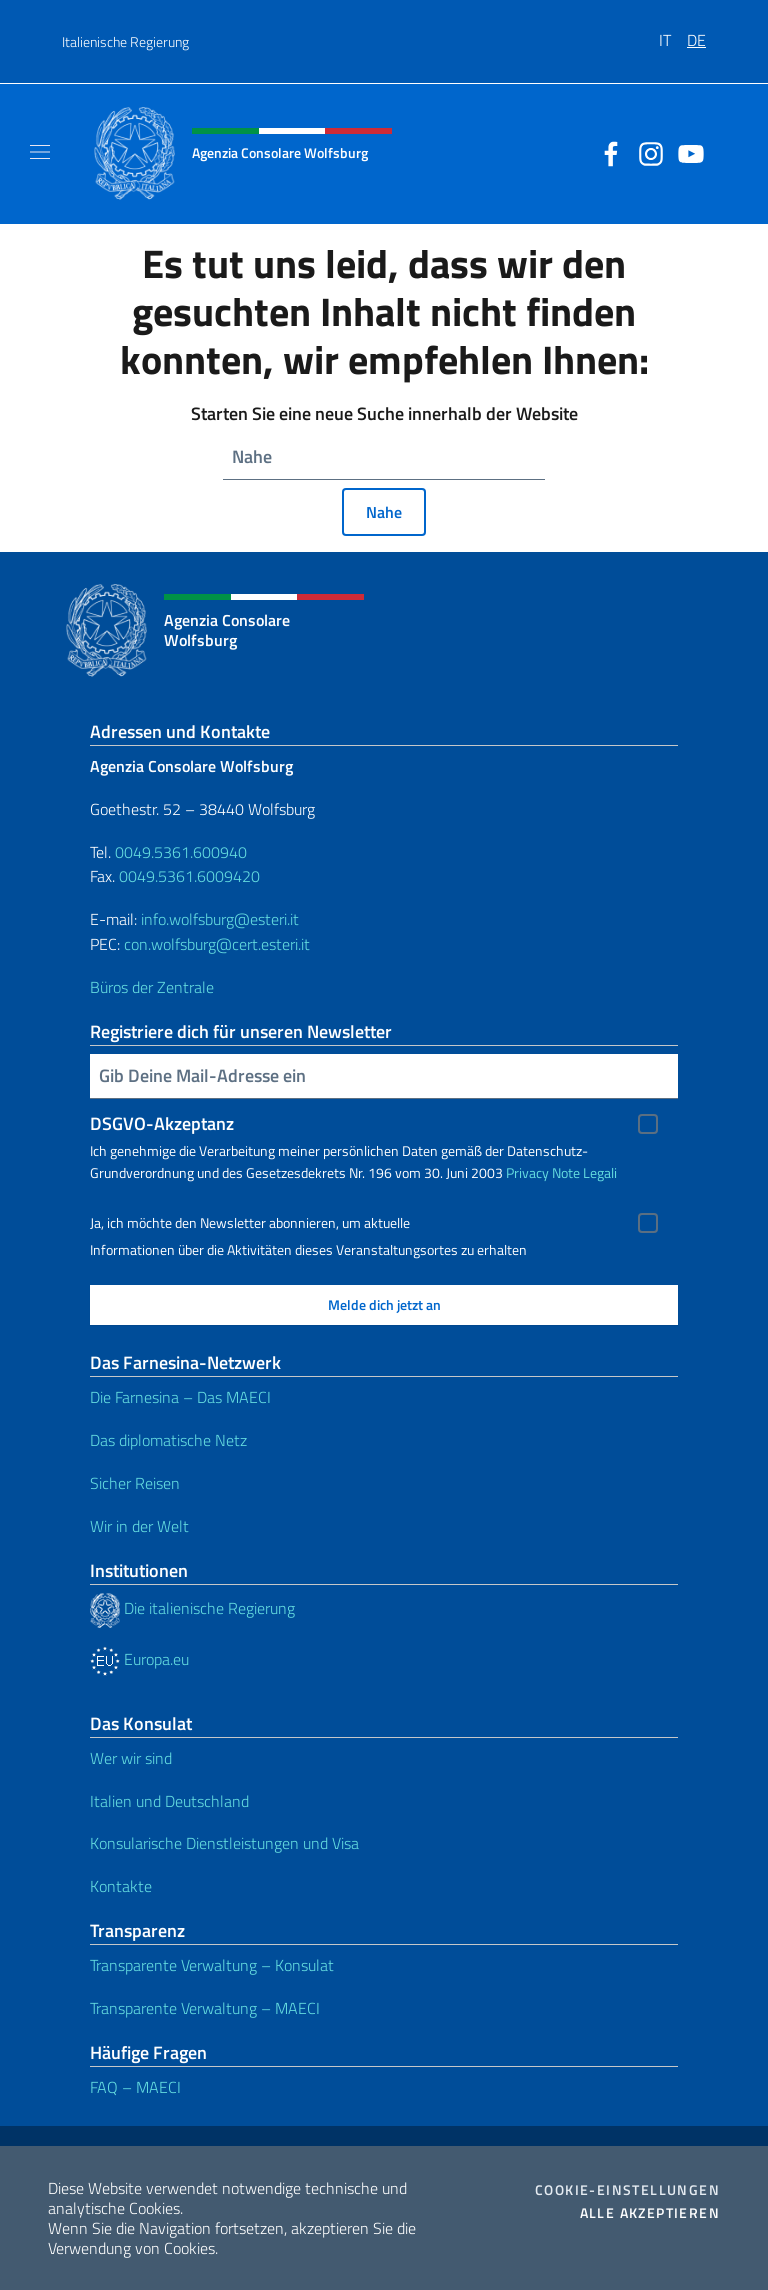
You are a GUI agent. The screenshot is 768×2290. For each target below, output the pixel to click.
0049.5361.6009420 (189, 876)
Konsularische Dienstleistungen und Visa (224, 1843)
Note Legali (584, 1172)
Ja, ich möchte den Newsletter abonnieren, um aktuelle (250, 1223)
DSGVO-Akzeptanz (162, 1123)
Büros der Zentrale (152, 987)
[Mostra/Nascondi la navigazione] (40, 152)
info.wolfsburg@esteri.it (220, 919)
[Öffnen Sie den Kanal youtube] (686, 152)
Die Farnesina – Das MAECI (180, 1397)
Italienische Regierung (125, 41)
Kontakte (121, 1886)
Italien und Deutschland (169, 1801)
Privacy (527, 1172)
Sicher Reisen (135, 1483)
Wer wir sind (131, 1758)
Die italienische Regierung (192, 1608)
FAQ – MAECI (135, 2087)
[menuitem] (673, 33)
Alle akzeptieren (650, 2213)
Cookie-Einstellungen (627, 2190)
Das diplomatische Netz (168, 1440)
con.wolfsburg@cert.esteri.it (217, 944)
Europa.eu (139, 1659)
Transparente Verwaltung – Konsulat (212, 1965)
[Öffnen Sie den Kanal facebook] (606, 152)
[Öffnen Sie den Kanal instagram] (646, 152)
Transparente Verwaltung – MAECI (205, 2008)
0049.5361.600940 (181, 852)
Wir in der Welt (139, 1526)
